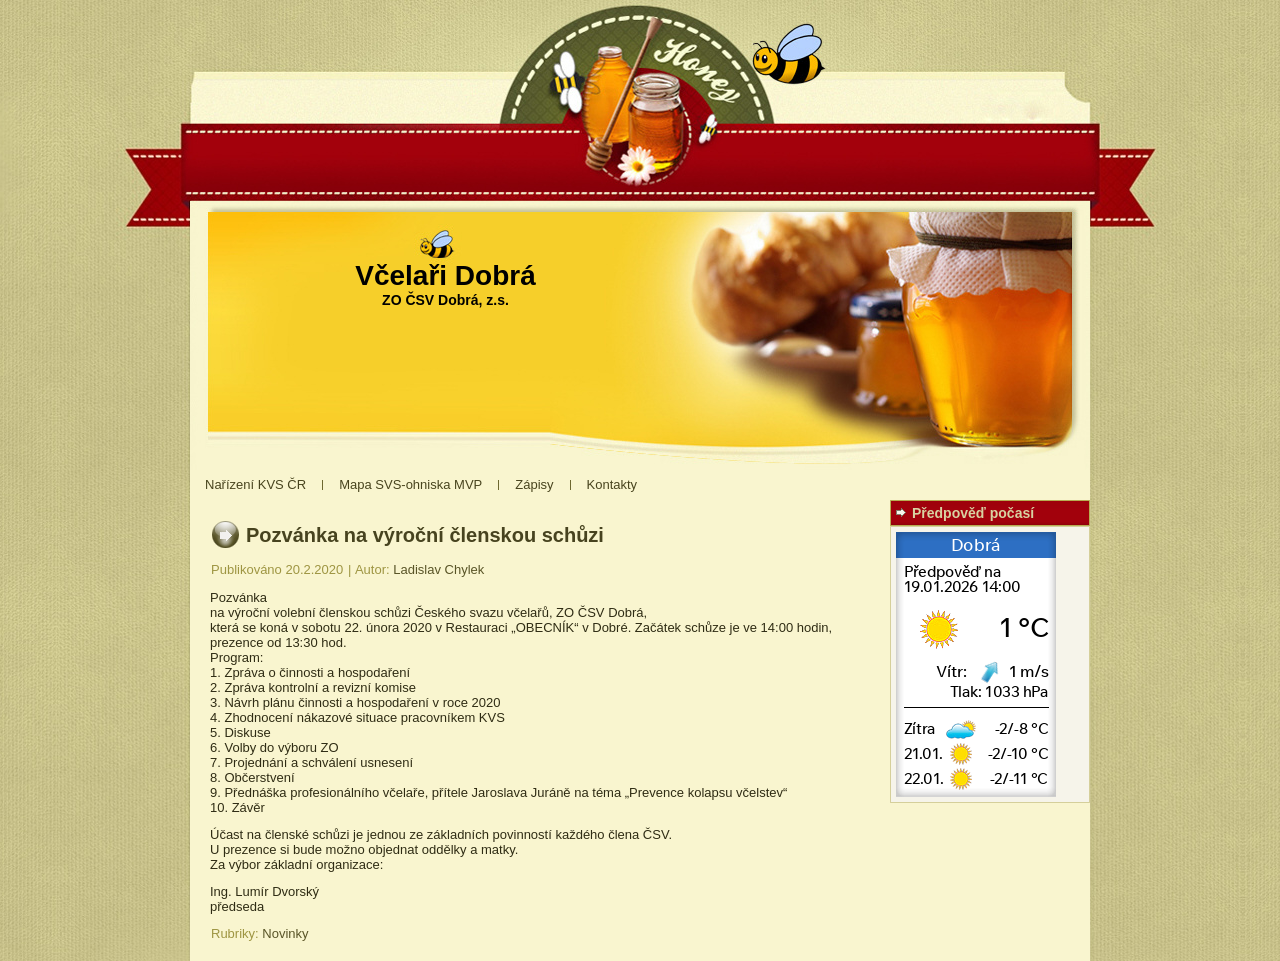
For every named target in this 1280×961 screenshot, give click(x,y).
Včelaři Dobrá (445, 275)
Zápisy (534, 484)
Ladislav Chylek (438, 569)
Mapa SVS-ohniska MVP (410, 484)
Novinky (285, 933)
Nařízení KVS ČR (255, 484)
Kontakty (612, 484)
